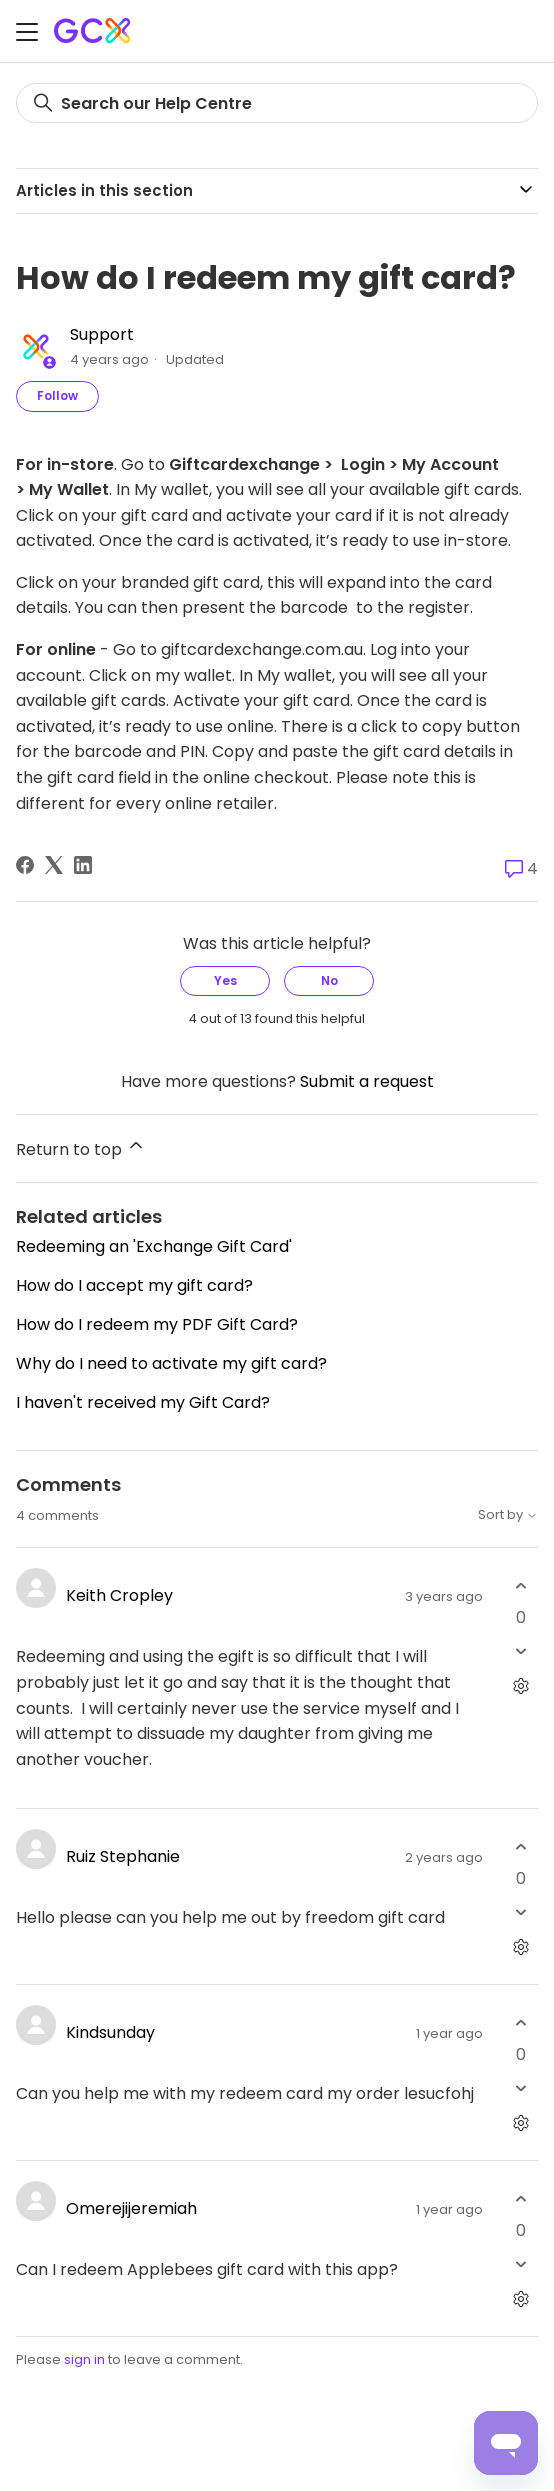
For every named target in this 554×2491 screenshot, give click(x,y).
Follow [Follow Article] (57, 395)
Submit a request (367, 1081)
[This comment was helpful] (520, 1585)
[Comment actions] (520, 1685)
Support (102, 334)
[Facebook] (25, 865)
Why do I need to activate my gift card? (171, 1363)
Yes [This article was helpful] (225, 980)
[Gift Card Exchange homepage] (94, 30)
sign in (84, 2359)
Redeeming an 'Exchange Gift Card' (154, 1246)
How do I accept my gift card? (134, 1285)
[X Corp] (54, 865)
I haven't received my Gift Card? (143, 1402)
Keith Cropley (119, 1595)
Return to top (81, 1148)
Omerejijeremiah (131, 2208)
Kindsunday (110, 2032)
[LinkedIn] (83, 865)
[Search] (277, 103)
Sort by (508, 1515)
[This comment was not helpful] (520, 1650)
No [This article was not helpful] (329, 980)
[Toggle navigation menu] (27, 34)
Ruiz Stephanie (123, 1856)
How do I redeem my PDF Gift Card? (157, 1324)
